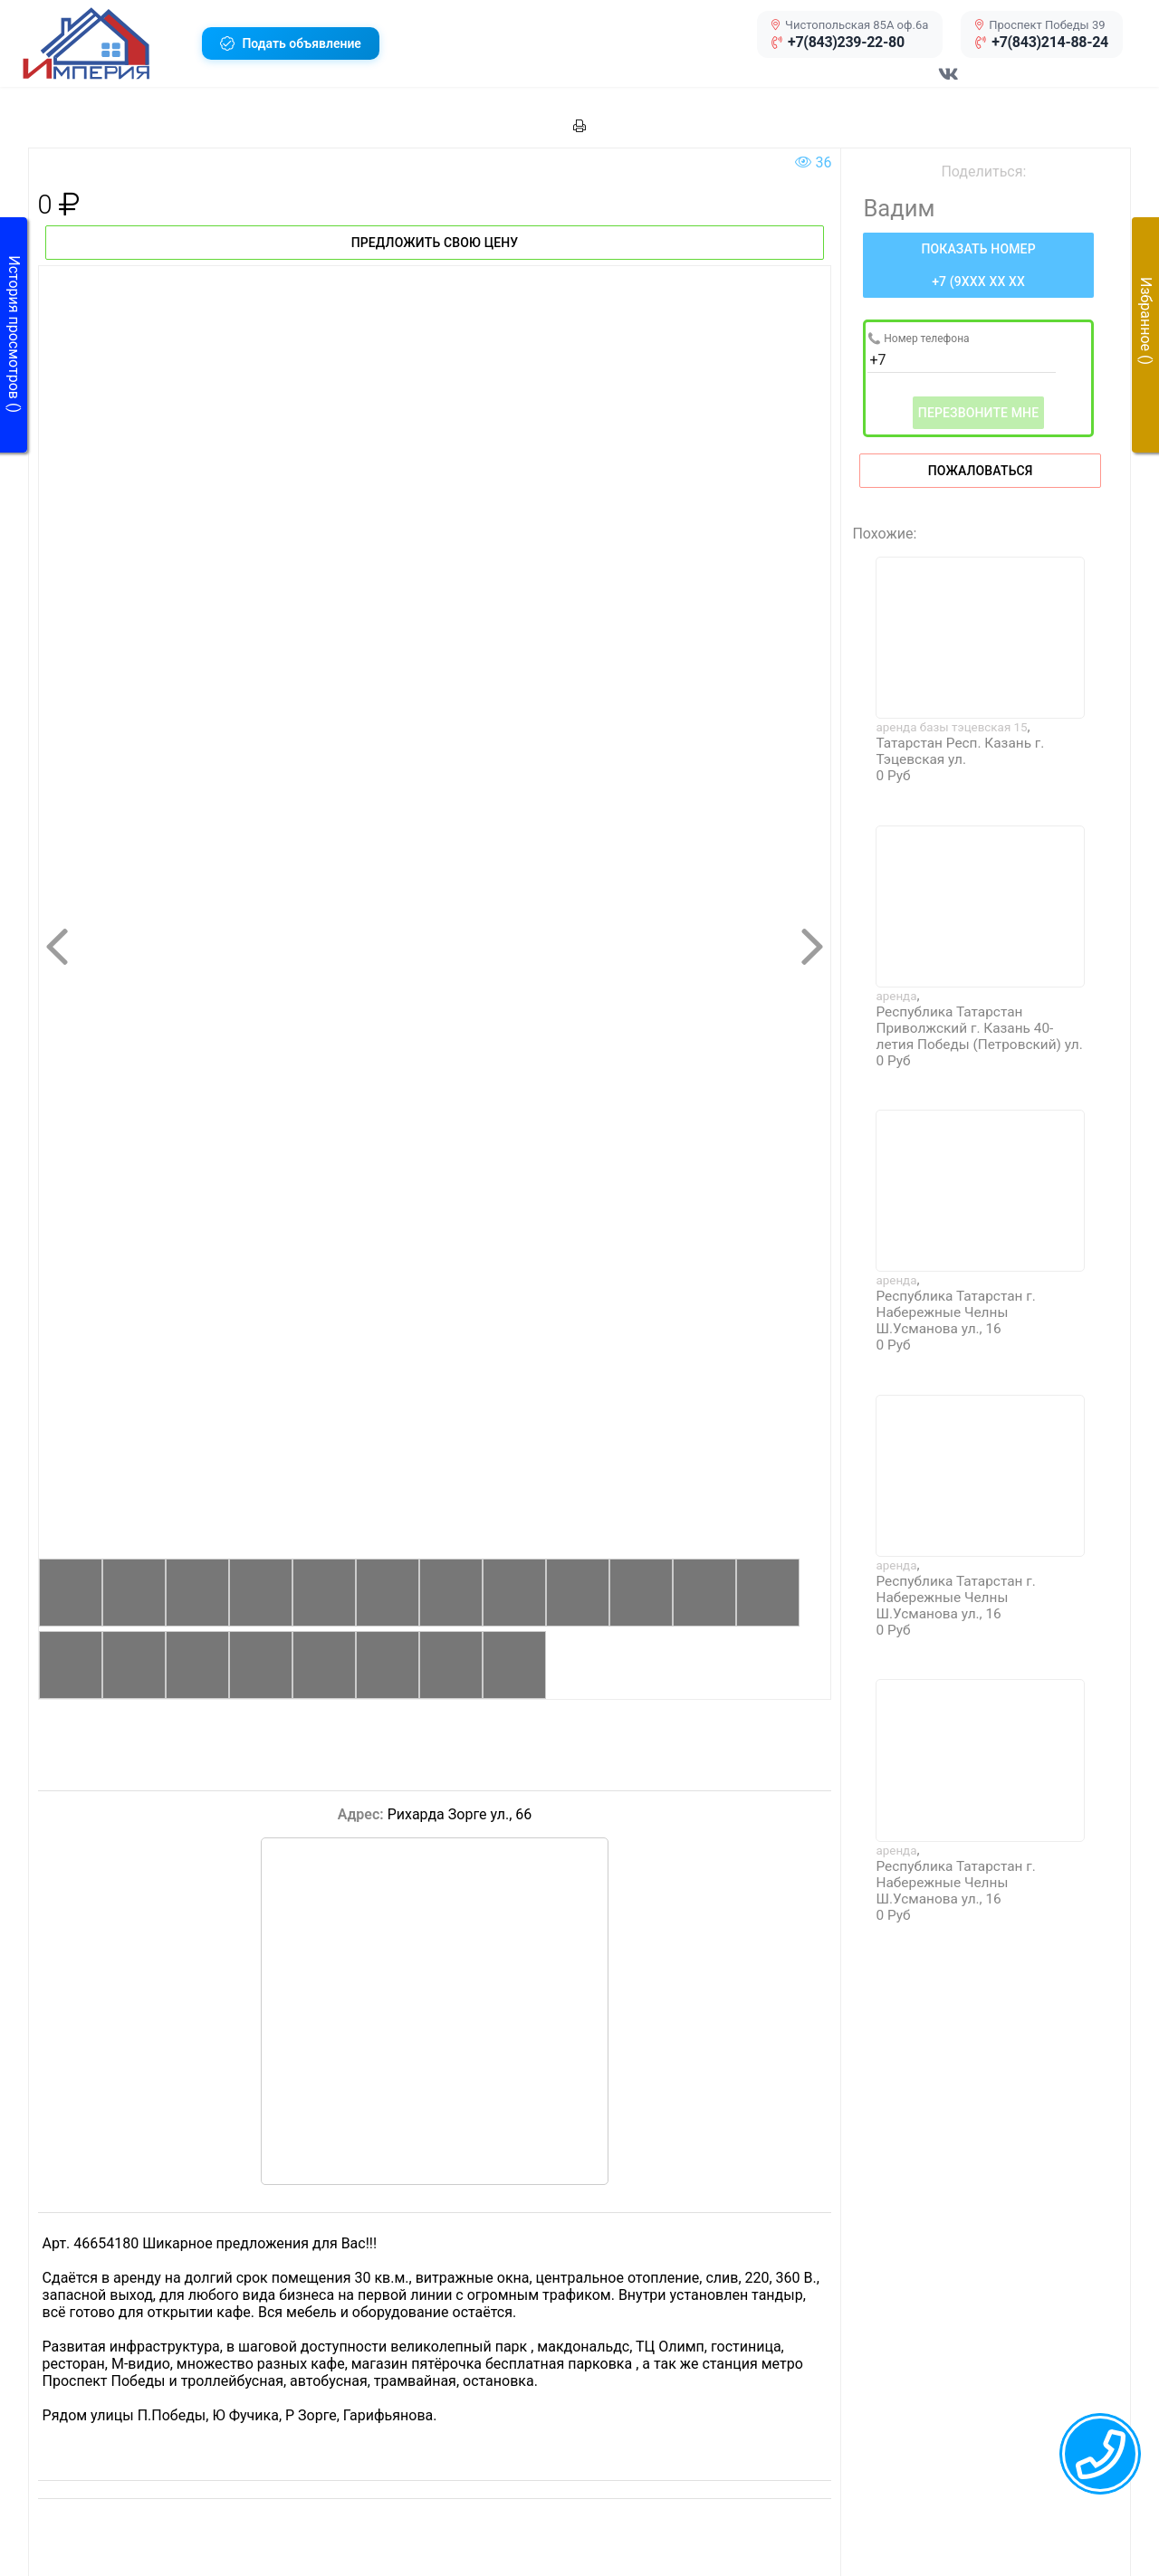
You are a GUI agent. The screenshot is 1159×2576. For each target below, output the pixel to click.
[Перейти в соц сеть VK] (949, 83)
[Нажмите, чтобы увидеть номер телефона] (978, 265)
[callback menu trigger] (1100, 2454)
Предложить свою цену (435, 242)
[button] (105, 43)
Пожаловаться (980, 470)
